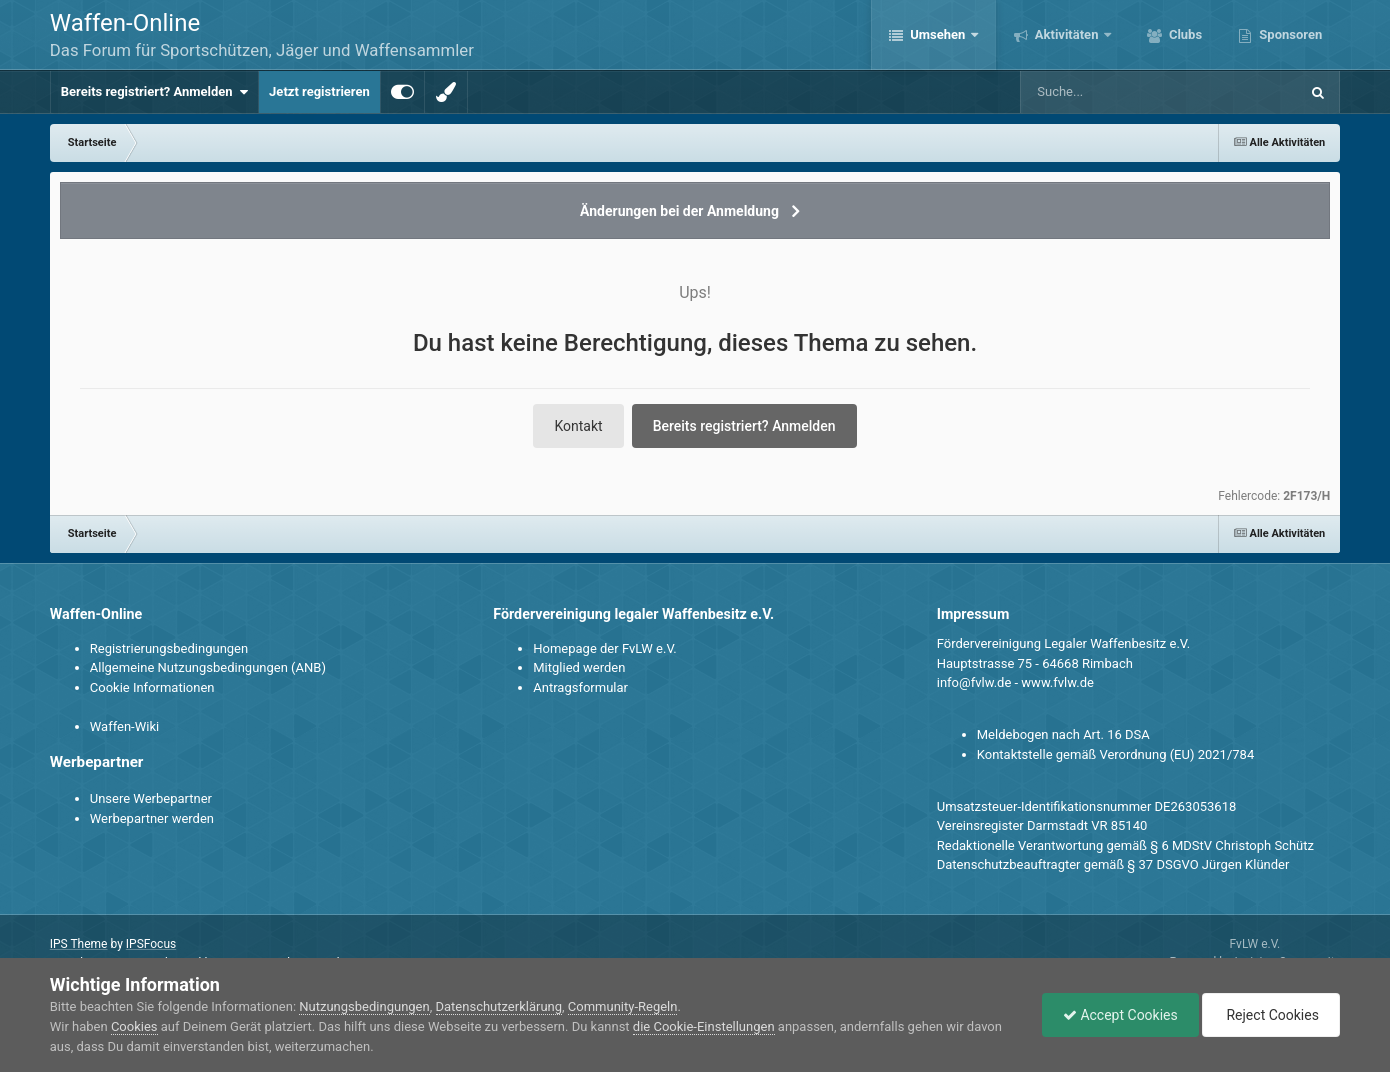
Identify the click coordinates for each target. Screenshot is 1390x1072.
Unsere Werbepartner (151, 798)
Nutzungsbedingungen (364, 1006)
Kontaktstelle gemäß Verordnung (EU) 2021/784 (1115, 754)
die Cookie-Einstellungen (704, 1026)
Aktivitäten (1067, 34)
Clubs (1184, 34)
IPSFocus (151, 944)
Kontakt (578, 426)
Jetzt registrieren (319, 91)
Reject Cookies (1271, 1015)
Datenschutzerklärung (499, 1006)
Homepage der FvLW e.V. (604, 648)
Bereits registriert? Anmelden (154, 92)
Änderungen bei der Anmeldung (679, 211)
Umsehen (938, 34)
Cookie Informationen (152, 687)
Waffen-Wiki (124, 726)
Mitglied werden (579, 667)
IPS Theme (79, 944)
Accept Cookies (1120, 1015)
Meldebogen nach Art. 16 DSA (1063, 734)
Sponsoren (1289, 34)
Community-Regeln (623, 1006)
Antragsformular (580, 687)
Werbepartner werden (152, 818)
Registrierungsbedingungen (169, 648)
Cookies (134, 1026)
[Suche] (1121, 92)
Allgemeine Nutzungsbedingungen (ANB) (208, 667)
